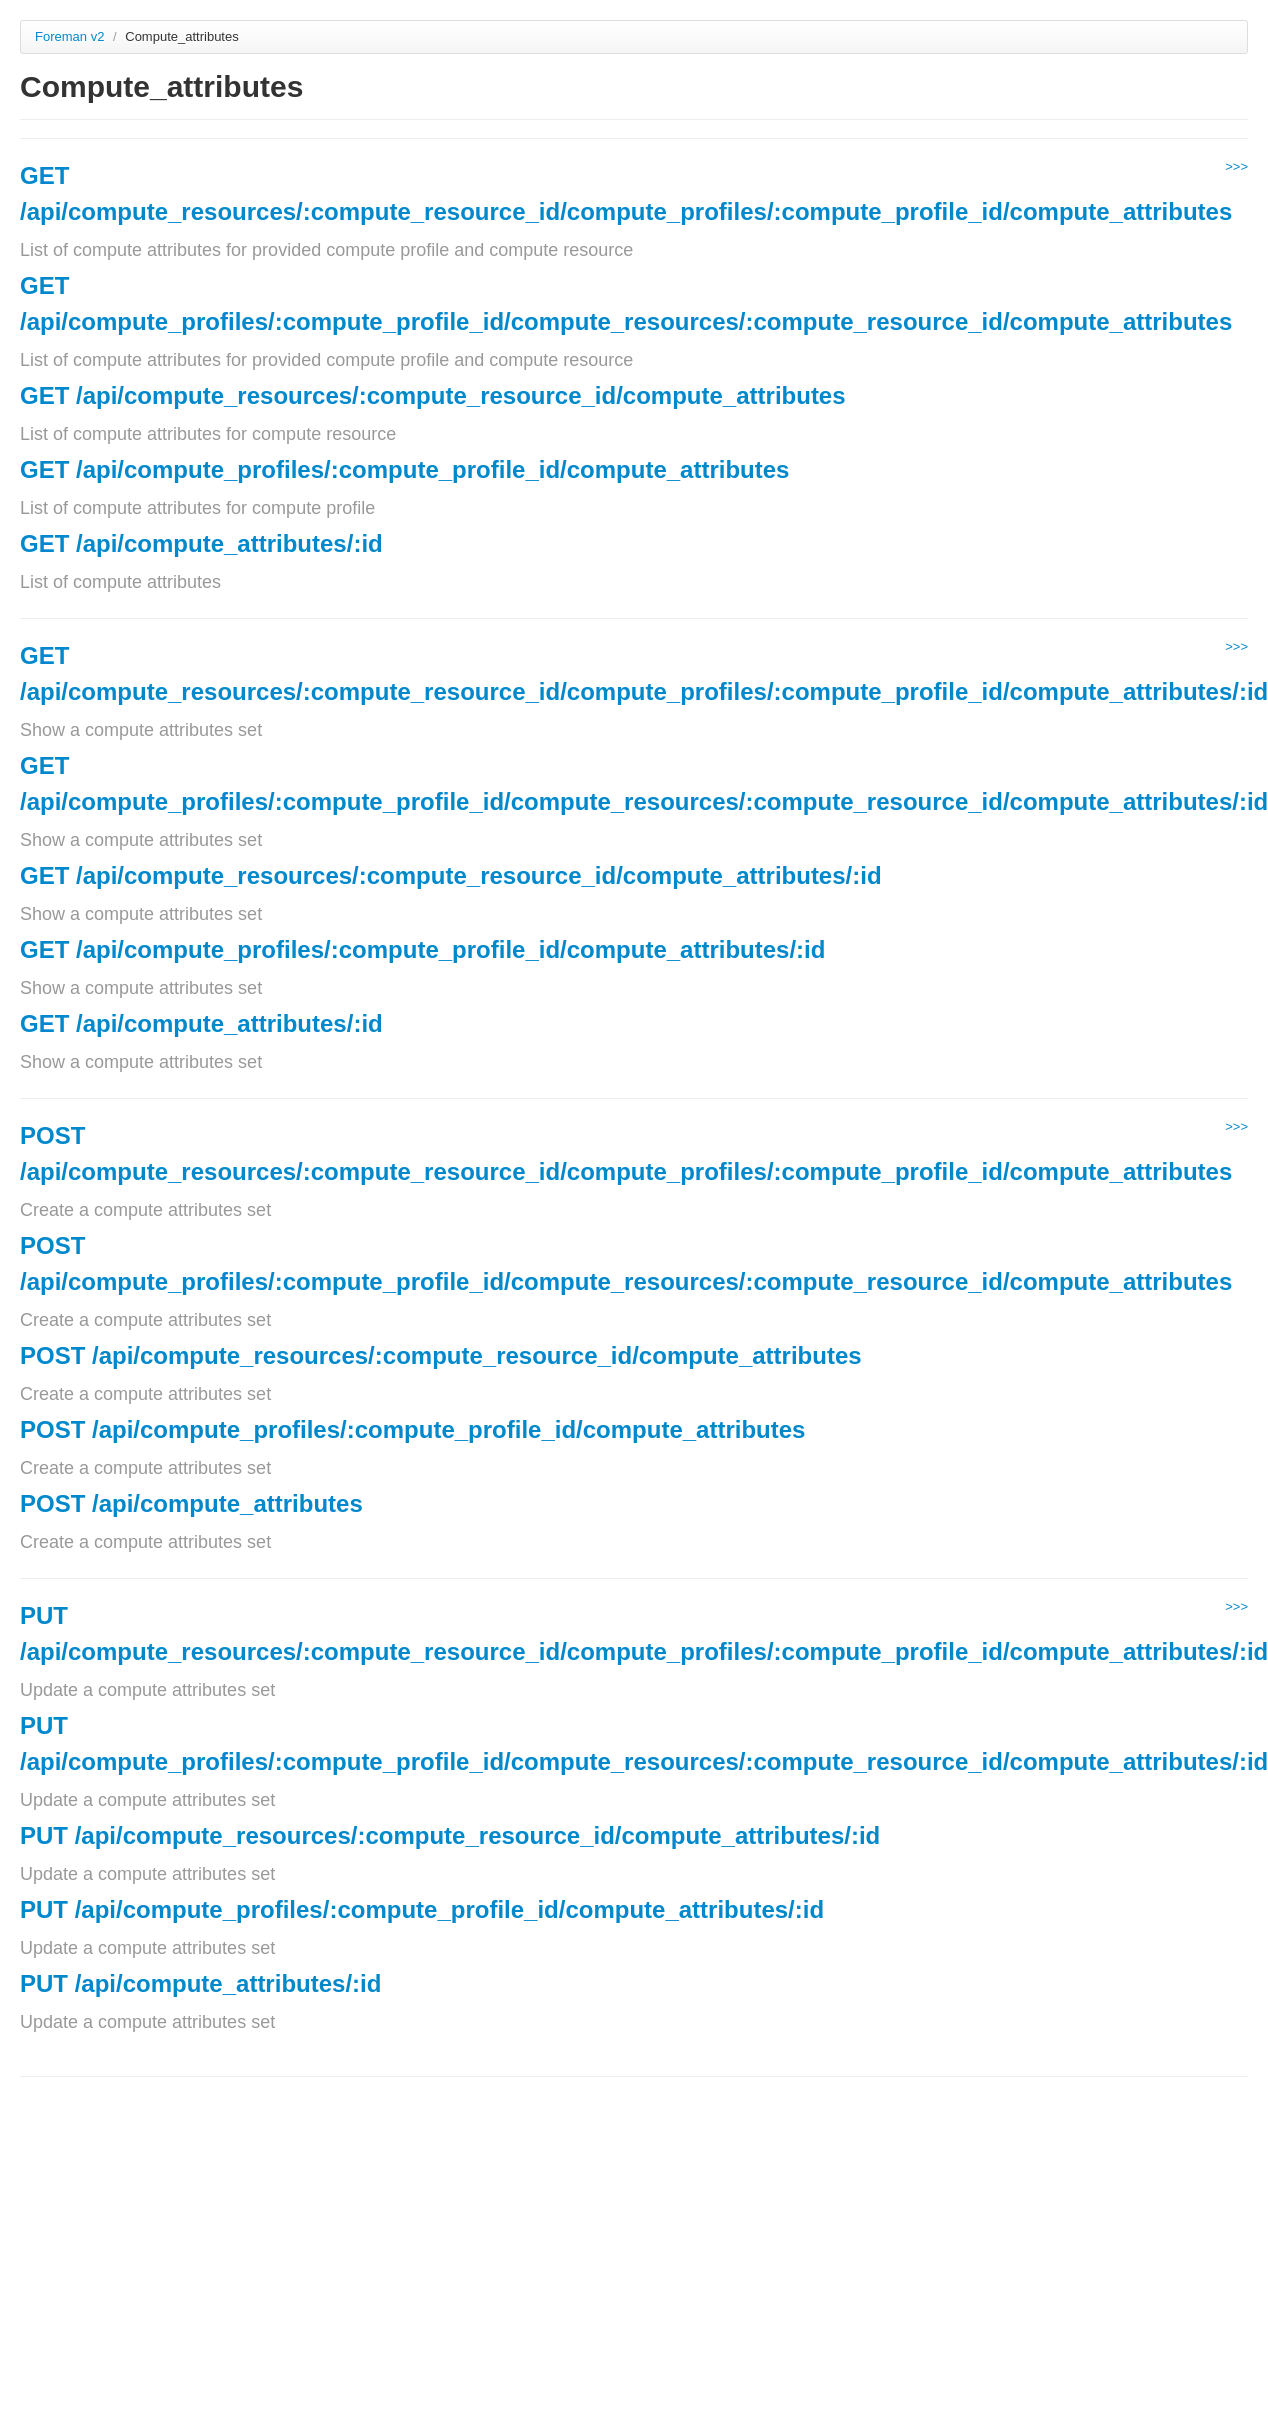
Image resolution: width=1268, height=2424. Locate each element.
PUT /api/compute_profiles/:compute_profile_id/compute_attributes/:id (422, 1909)
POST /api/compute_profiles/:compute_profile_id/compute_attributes (412, 1429)
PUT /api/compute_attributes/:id (200, 1983)
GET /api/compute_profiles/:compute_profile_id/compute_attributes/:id (422, 949)
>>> (1236, 166)
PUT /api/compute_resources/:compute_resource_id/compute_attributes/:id (450, 1835)
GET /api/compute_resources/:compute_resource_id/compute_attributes (433, 395)
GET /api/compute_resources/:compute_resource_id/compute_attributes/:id (451, 875)
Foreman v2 (69, 36)
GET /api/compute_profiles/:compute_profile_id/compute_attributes (404, 469)
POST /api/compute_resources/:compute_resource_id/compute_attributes (441, 1355)
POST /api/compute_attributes (191, 1503)
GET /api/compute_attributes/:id (201, 543)
